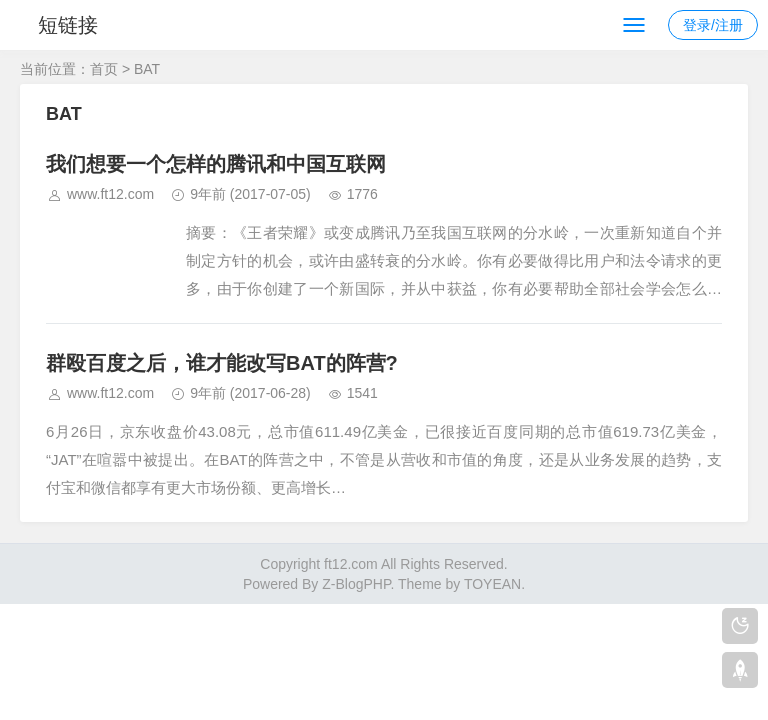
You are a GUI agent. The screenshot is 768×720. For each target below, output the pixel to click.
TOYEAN (492, 584)
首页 (104, 69)
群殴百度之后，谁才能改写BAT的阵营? (222, 363)
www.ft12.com (110, 194)
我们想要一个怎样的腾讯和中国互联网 (216, 164)
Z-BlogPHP (356, 584)
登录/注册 (713, 25)
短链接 (68, 25)
